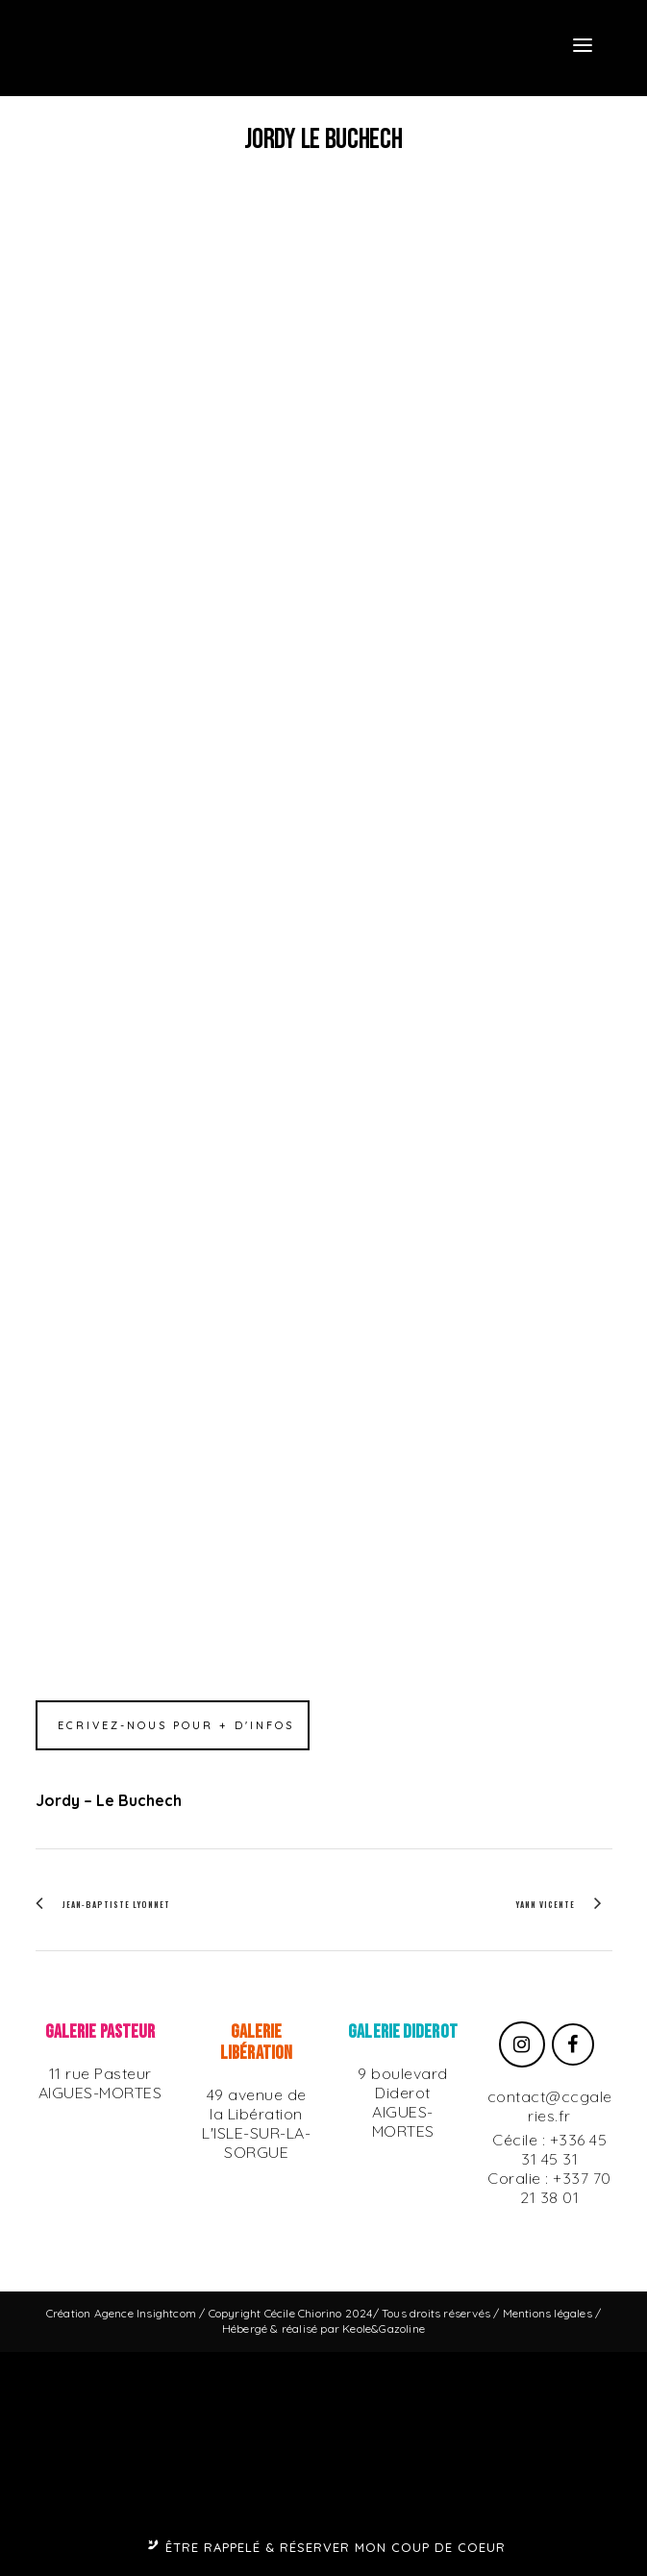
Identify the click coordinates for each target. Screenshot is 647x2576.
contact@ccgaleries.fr (549, 2330)
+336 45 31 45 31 (564, 2373)
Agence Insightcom (145, 2537)
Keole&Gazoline (383, 2552)
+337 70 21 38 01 (565, 2411)
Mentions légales (547, 2537)
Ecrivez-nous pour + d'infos (176, 1949)
